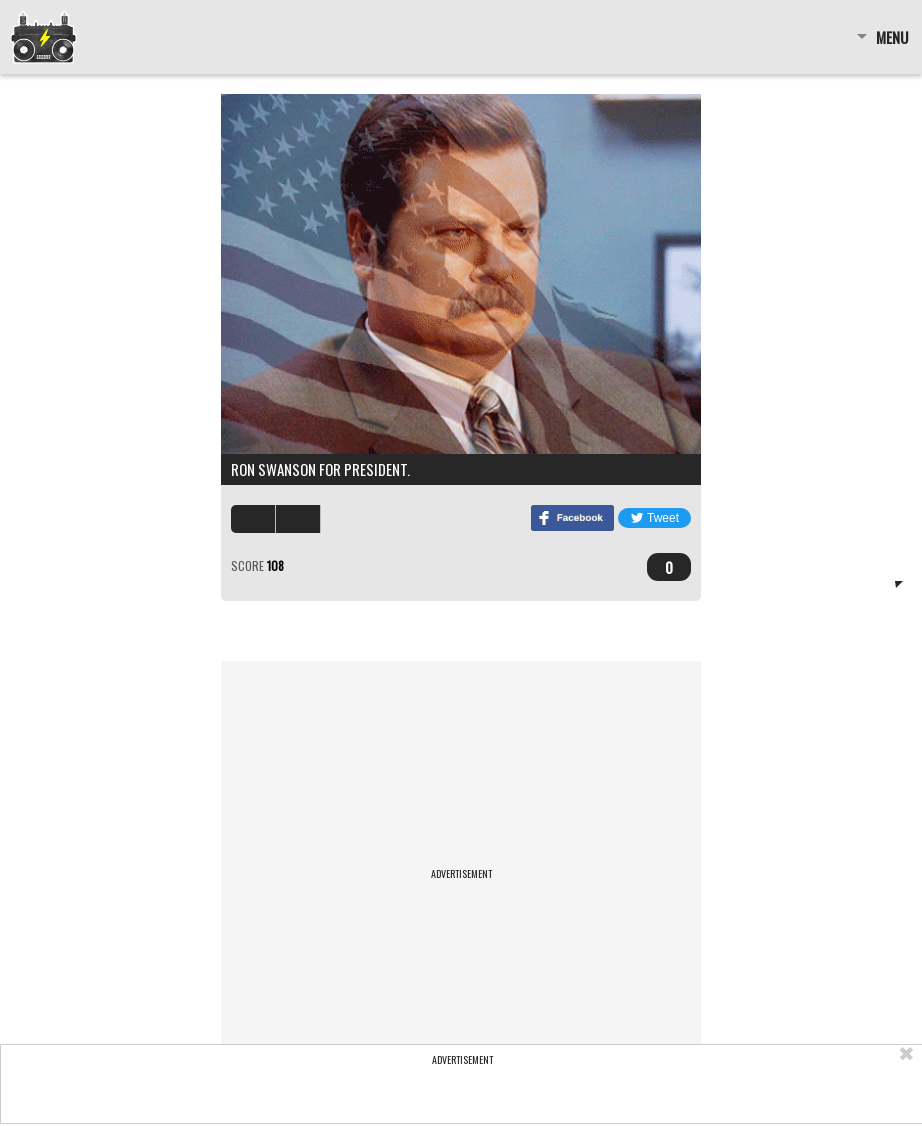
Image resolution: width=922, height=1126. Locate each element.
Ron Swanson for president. (320, 469)
